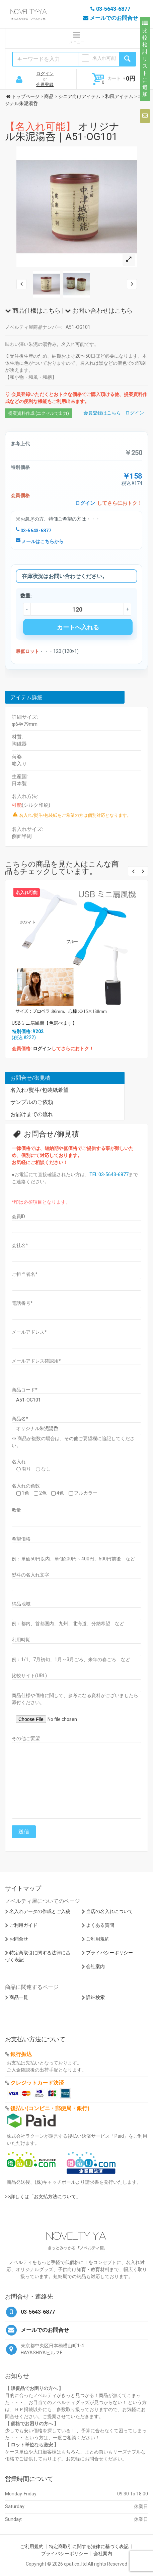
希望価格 (21, 1539)
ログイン (45, 73)
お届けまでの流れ (31, 1114)
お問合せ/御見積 (30, 1078)
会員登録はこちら (102, 412)
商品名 (20, 1418)
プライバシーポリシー (109, 1952)
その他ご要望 (26, 1738)
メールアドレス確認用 (36, 1361)
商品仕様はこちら (33, 310)
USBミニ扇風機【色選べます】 (44, 1023)
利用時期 (21, 1639)
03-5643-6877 (33, 530)
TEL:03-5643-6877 (109, 1174)
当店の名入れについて (109, 1911)
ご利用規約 (97, 1939)
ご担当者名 (24, 1274)
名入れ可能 (104, 58)
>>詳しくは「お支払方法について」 (43, 2196)
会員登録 (45, 84)
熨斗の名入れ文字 (30, 1575)
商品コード (24, 1389)
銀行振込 (21, 2054)
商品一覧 (18, 1997)
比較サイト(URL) (29, 1675)
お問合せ (18, 1939)
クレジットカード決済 (37, 2083)
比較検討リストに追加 (145, 58)
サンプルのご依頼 (31, 1102)
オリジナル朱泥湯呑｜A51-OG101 (62, 131)
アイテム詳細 (26, 697)
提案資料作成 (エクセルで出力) (38, 413)
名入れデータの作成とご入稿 (39, 1911)
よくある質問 (100, 1925)
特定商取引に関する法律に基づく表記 (89, 2546)
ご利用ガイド (23, 1925)
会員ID (18, 1216)
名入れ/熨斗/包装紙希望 (39, 1090)
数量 (16, 1510)
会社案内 (95, 1966)
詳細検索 (95, 1997)
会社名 (20, 1245)
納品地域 (21, 1603)
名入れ (19, 1461)
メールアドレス (29, 1332)
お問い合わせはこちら (99, 310)
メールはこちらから (40, 541)
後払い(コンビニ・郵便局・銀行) (49, 2108)
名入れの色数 (26, 1486)
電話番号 (22, 1303)
